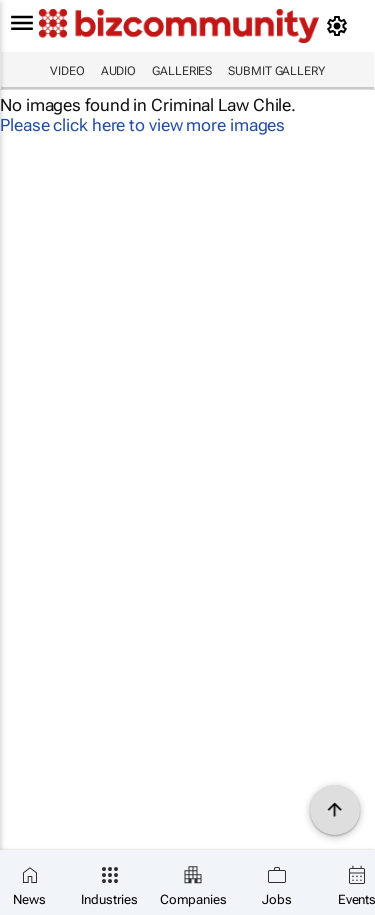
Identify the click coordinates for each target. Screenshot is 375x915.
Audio (119, 71)
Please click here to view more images (142, 125)
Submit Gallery (276, 71)
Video (67, 71)
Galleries (182, 71)
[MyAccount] (340, 26)
